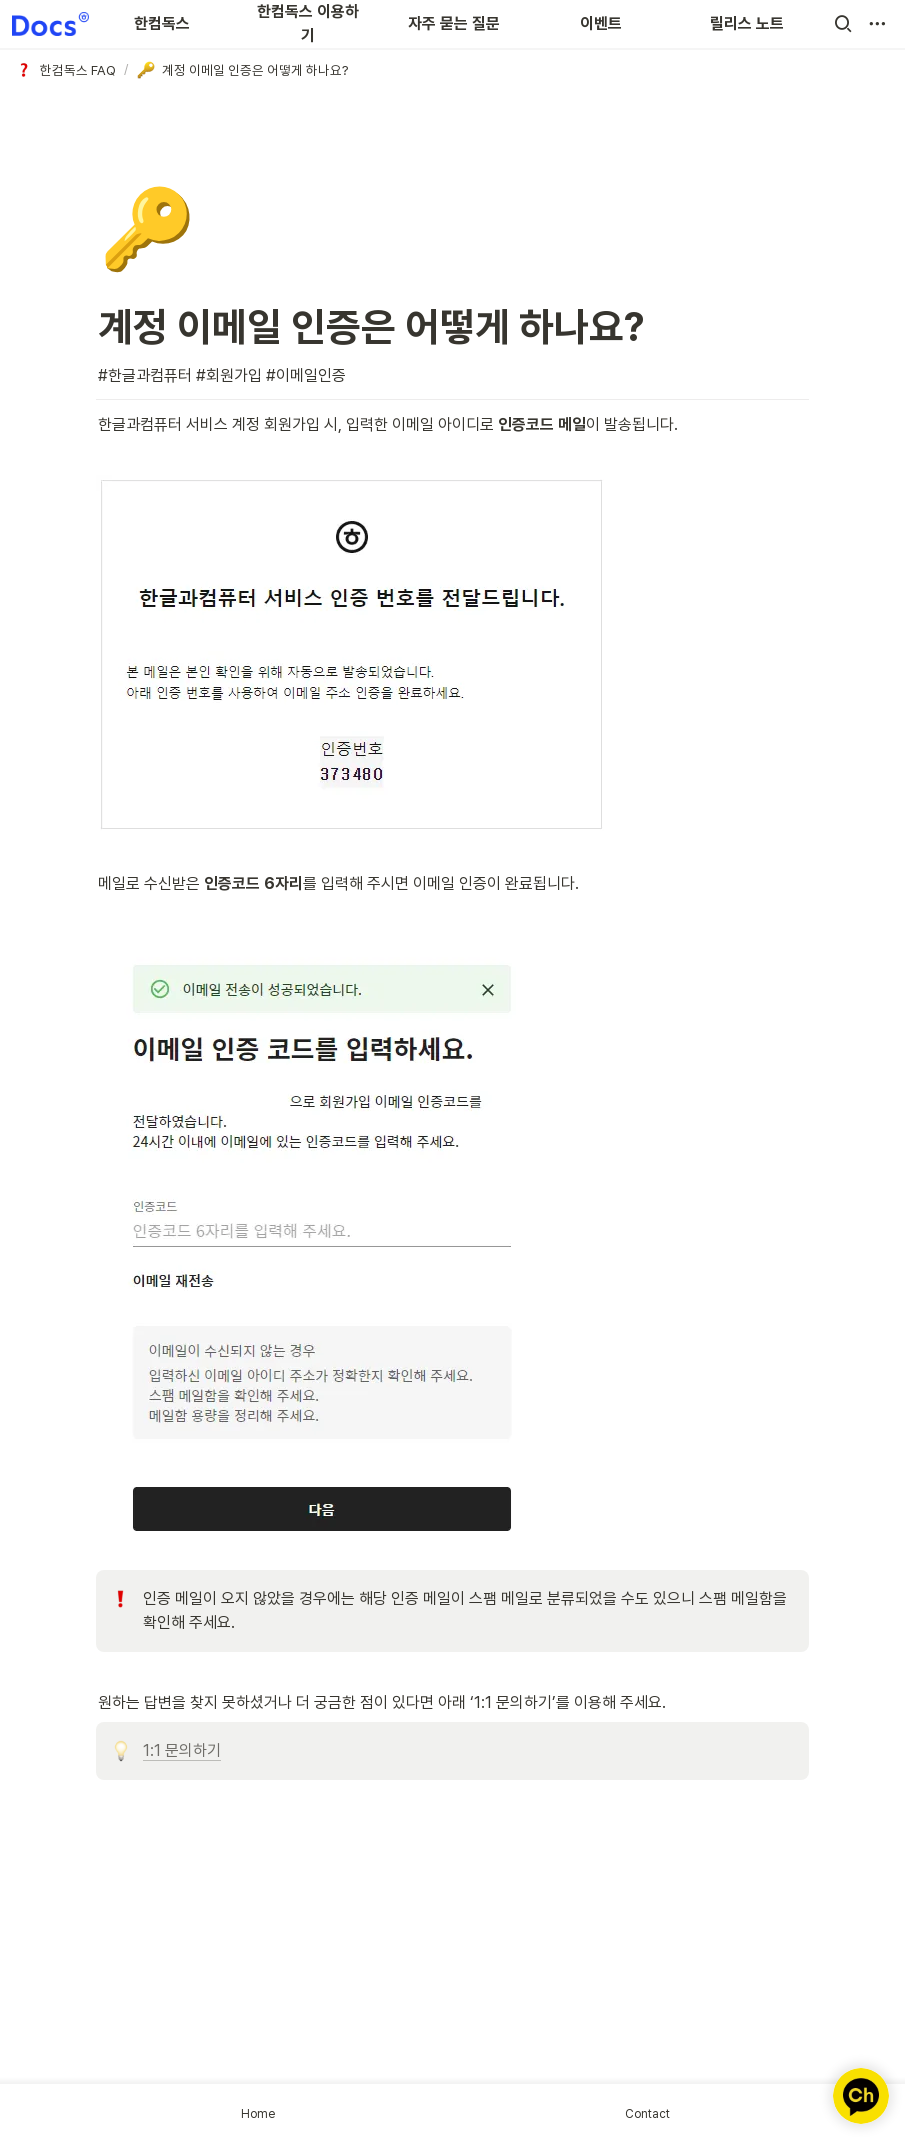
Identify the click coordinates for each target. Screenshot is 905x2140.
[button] (843, 24)
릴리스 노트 (747, 23)
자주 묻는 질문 (454, 23)
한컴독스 (162, 23)
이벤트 (601, 23)
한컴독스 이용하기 (308, 23)
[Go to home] (50, 24)
